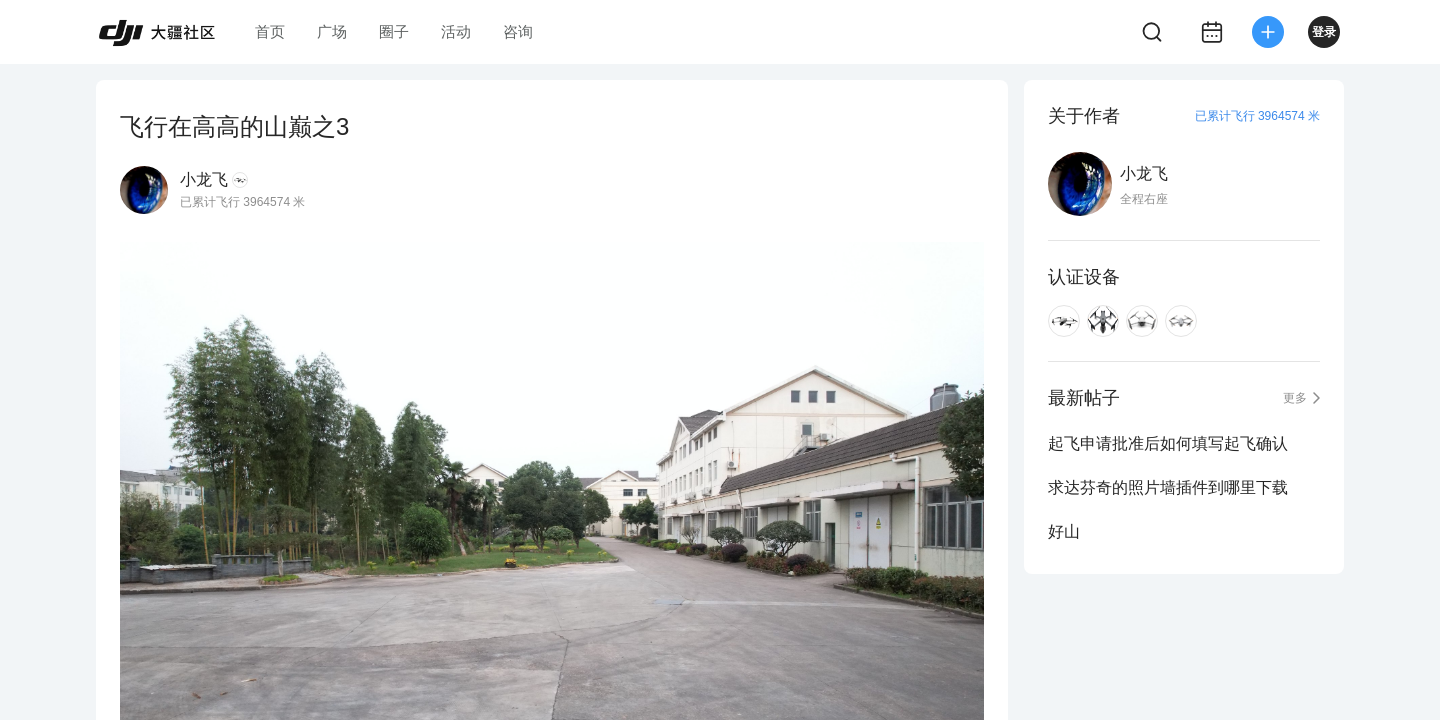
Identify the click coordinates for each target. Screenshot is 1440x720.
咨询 (518, 31)
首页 (270, 31)
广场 (332, 31)
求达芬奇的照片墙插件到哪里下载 (1168, 487)
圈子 (394, 31)
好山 (1064, 531)
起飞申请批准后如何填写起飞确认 (1168, 443)
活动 (456, 31)
